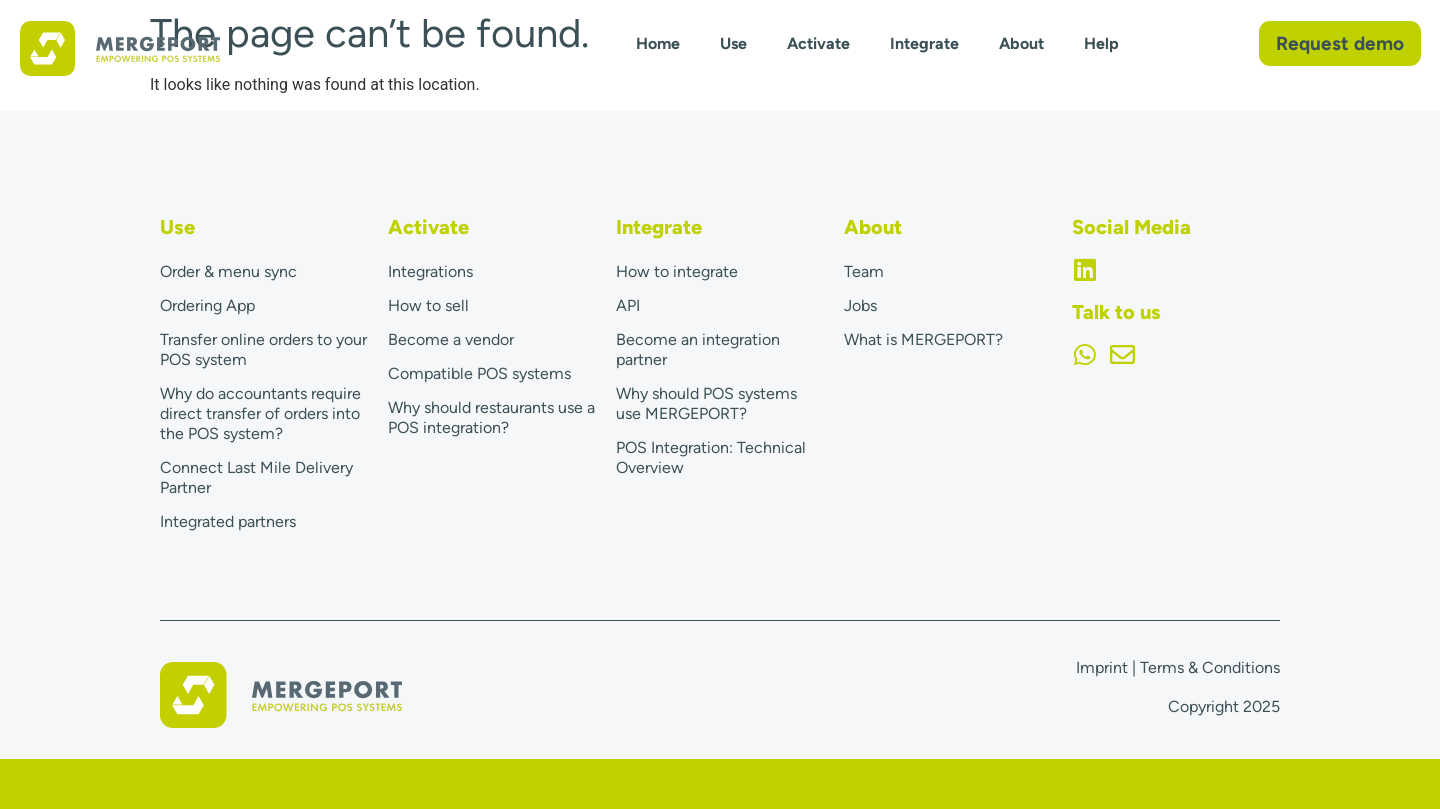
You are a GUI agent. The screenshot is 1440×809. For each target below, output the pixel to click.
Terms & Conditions (1210, 667)
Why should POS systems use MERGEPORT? (706, 403)
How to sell (428, 305)
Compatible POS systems (479, 373)
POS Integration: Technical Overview (711, 457)
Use (733, 43)
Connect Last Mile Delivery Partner (256, 477)
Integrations (430, 271)
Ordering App (207, 305)
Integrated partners (228, 521)
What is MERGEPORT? (923, 339)
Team (864, 271)
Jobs (860, 305)
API (628, 305)
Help (1101, 43)
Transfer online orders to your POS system (263, 349)
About (1021, 43)
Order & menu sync (228, 271)
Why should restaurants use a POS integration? (491, 417)
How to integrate (677, 271)
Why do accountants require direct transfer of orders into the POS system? (260, 413)
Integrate (924, 43)
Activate (818, 43)
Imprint (1102, 667)
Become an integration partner (698, 349)
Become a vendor (451, 339)
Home (658, 43)
